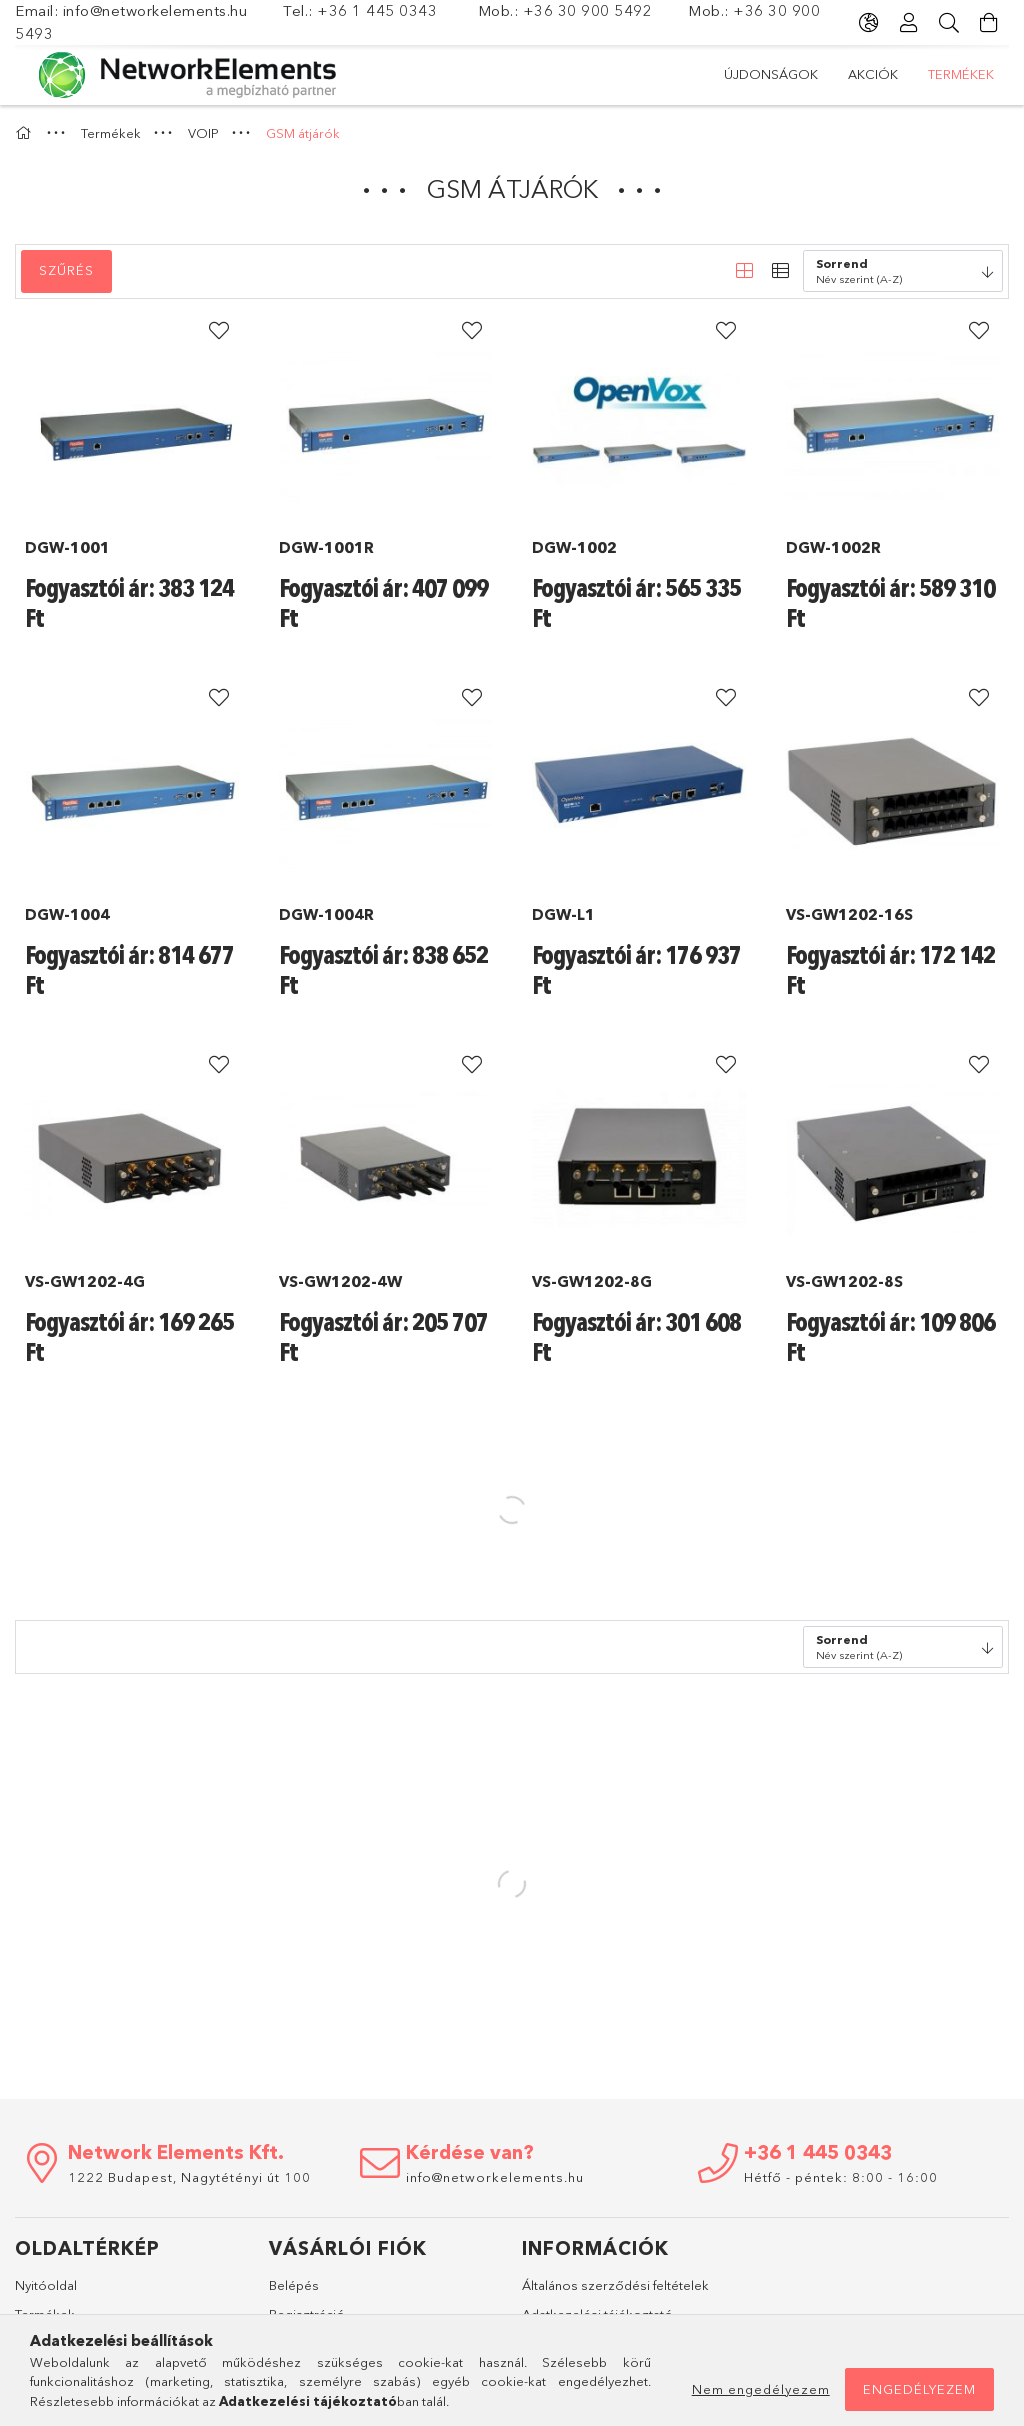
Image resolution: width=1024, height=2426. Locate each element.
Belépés (294, 2285)
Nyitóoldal (46, 2285)
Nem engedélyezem (761, 2389)
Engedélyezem (919, 2389)
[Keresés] (949, 23)
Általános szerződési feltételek (615, 2285)
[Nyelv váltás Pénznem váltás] (869, 23)
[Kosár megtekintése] (989, 23)
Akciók (873, 74)
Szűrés (66, 270)
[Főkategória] (26, 133)
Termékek (961, 74)
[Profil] (909, 23)
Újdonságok (771, 74)
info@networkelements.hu (157, 10)
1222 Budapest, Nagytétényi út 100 (189, 2177)
